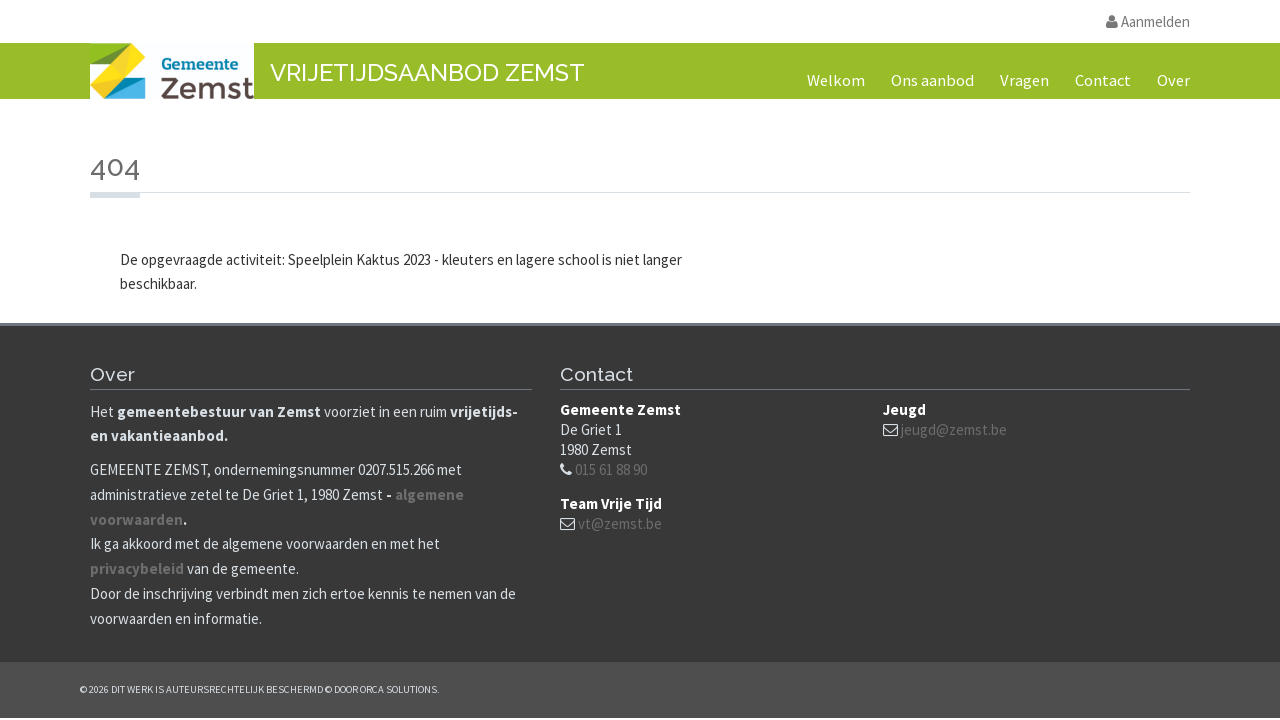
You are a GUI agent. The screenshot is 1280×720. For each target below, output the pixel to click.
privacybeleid (137, 568)
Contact (1103, 80)
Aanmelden (1148, 21)
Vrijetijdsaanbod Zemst (427, 72)
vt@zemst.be (620, 523)
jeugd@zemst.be (954, 429)
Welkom (836, 80)
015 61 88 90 (611, 469)
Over (1173, 80)
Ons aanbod (932, 80)
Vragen (1024, 80)
